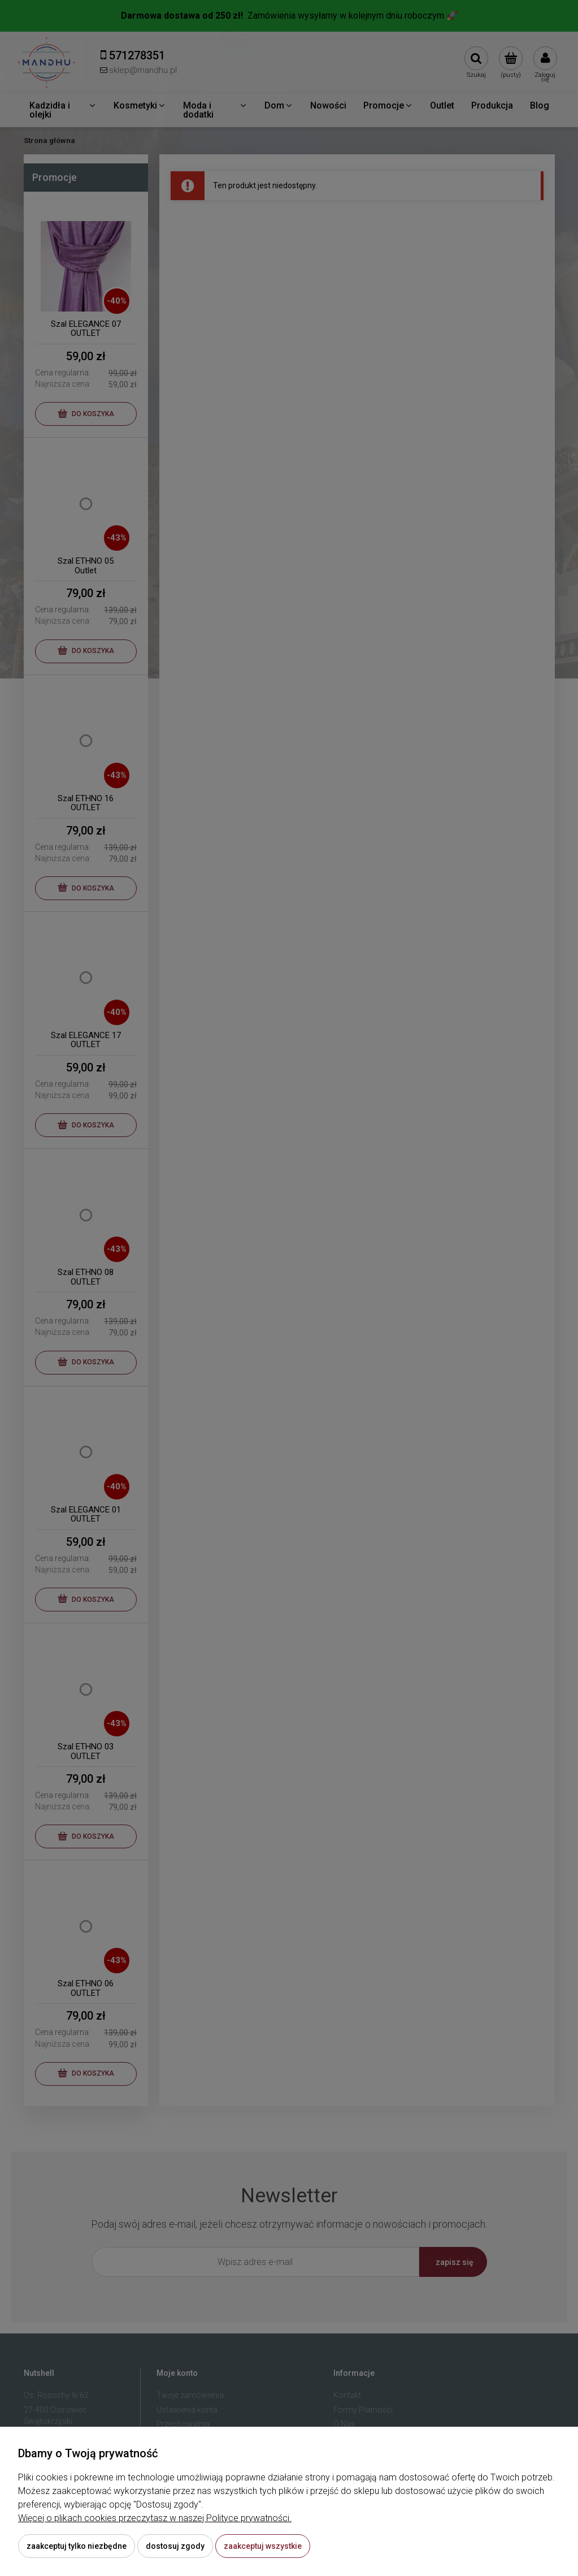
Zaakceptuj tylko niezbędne (77, 2546)
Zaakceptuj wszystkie (263, 2546)
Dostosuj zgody (175, 2546)
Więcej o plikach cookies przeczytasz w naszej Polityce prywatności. (155, 2518)
